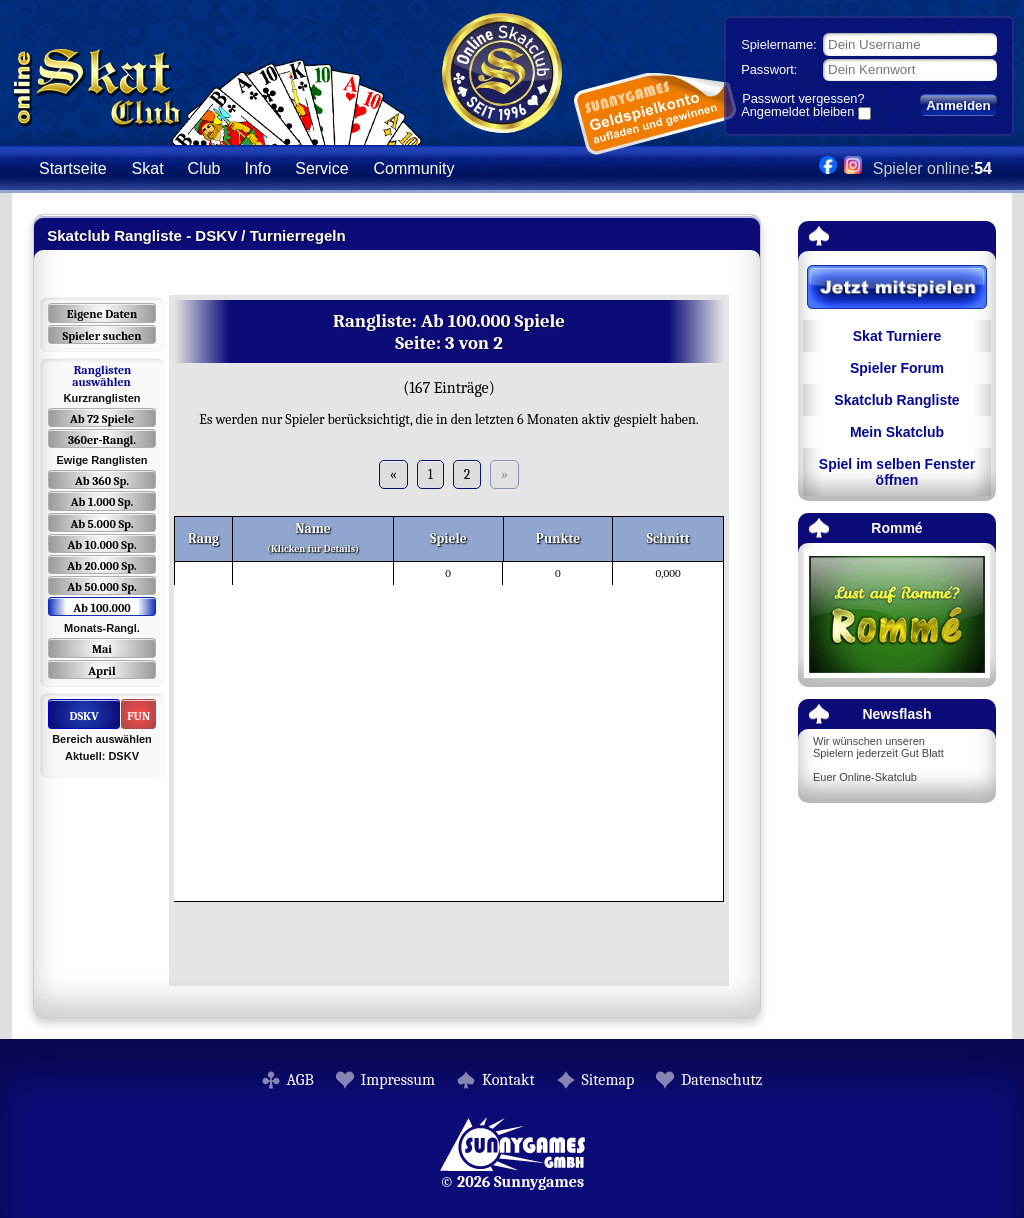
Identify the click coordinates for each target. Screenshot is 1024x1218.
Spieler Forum (897, 368)
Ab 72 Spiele (102, 419)
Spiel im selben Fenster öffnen (897, 472)
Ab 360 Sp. (102, 481)
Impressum (398, 1080)
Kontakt (508, 1080)
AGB (300, 1080)
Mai (102, 649)
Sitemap (608, 1080)
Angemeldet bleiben (797, 113)
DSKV (83, 716)
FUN (138, 716)
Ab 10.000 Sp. (102, 545)
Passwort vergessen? (803, 98)
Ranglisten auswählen (101, 376)
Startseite (73, 168)
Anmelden (958, 105)
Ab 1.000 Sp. (102, 502)
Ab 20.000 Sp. (101, 566)
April (102, 671)
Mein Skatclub (897, 432)
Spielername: (778, 44)
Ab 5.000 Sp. (101, 524)
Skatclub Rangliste (896, 400)
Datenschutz (721, 1080)
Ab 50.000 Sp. (102, 587)
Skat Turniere (897, 336)
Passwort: (769, 69)
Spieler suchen (101, 336)
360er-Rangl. (102, 440)
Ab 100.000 (101, 608)
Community (414, 168)
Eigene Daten (102, 314)
